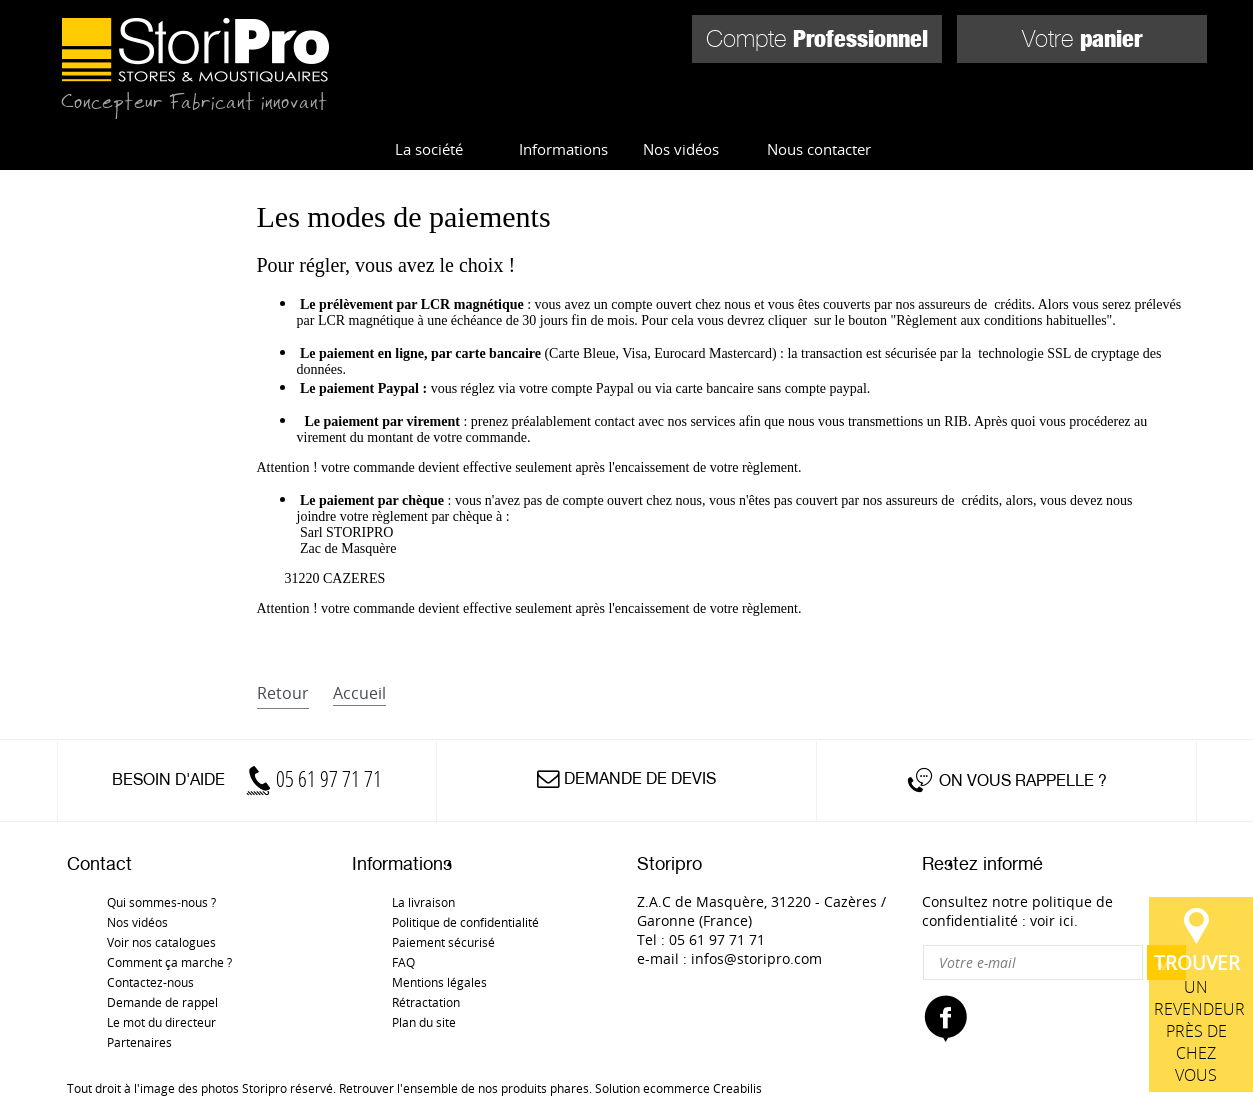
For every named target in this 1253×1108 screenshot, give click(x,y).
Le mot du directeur (161, 1022)
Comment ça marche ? (169, 962)
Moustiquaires (903, 116)
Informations (563, 149)
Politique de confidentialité (465, 922)
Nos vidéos (681, 149)
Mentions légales (439, 982)
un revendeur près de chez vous (1201, 716)
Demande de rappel (162, 1002)
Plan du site (424, 1022)
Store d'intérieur (490, 116)
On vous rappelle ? (1023, 780)
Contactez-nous (150, 982)
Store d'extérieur (704, 116)
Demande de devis (640, 778)
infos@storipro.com (756, 958)
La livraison (423, 902)
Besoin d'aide (247, 779)
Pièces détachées (1099, 116)
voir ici (1052, 920)
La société (429, 149)
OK (1166, 962)
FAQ (403, 962)
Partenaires (139, 1042)
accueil (359, 693)
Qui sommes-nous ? (161, 902)
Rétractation (426, 1002)
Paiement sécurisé (443, 942)
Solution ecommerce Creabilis (678, 1088)
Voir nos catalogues (161, 942)
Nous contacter (819, 149)
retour (283, 693)
